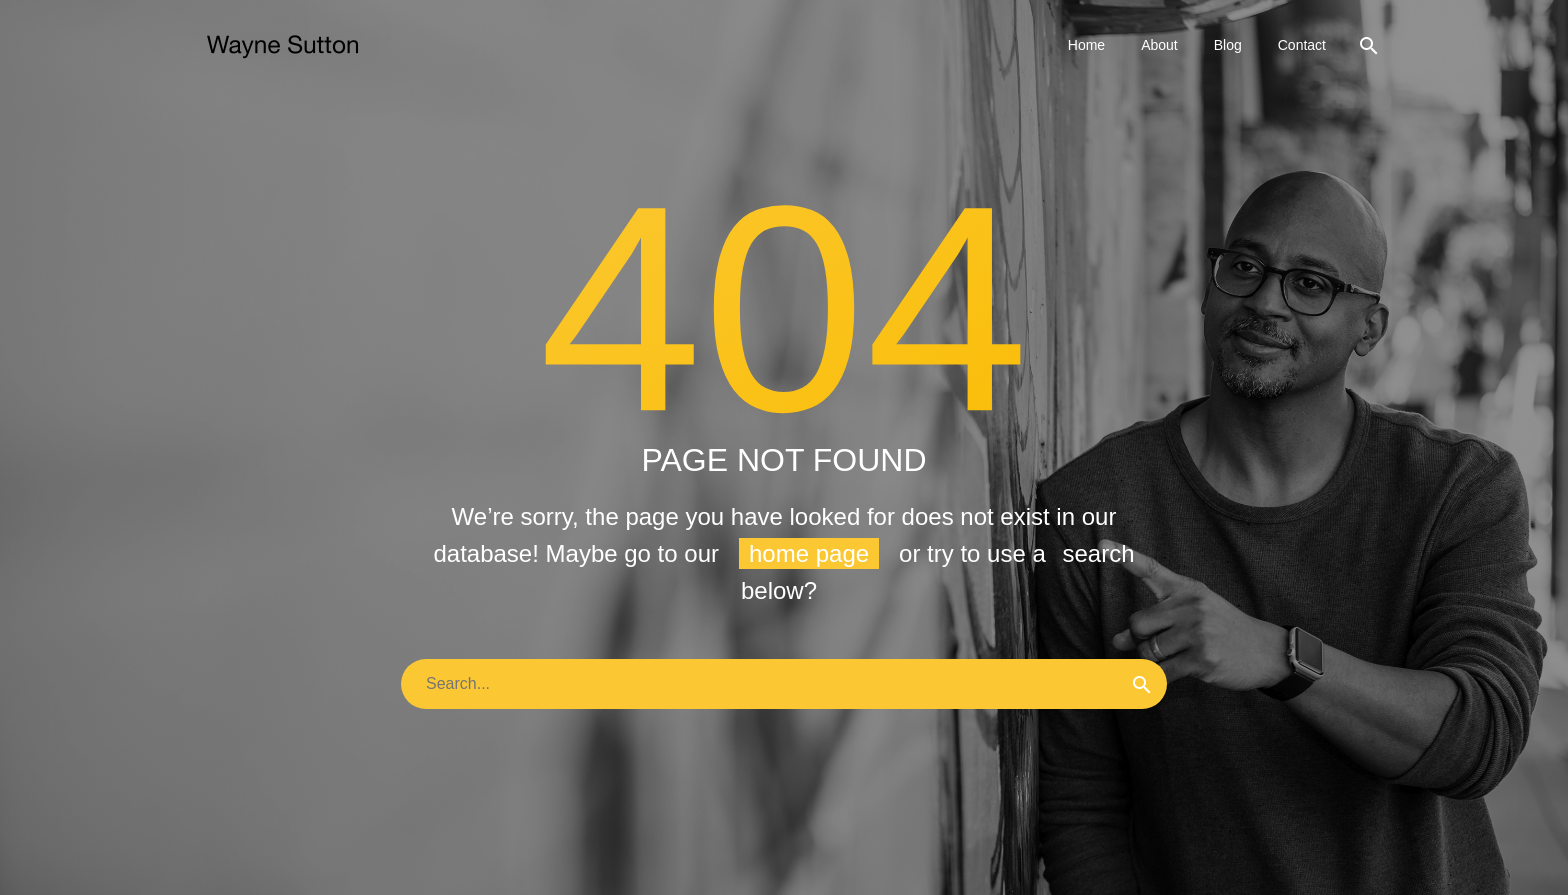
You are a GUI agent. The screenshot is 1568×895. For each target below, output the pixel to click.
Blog (1228, 45)
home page (809, 553)
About (1159, 45)
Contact (1302, 45)
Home (1086, 45)
